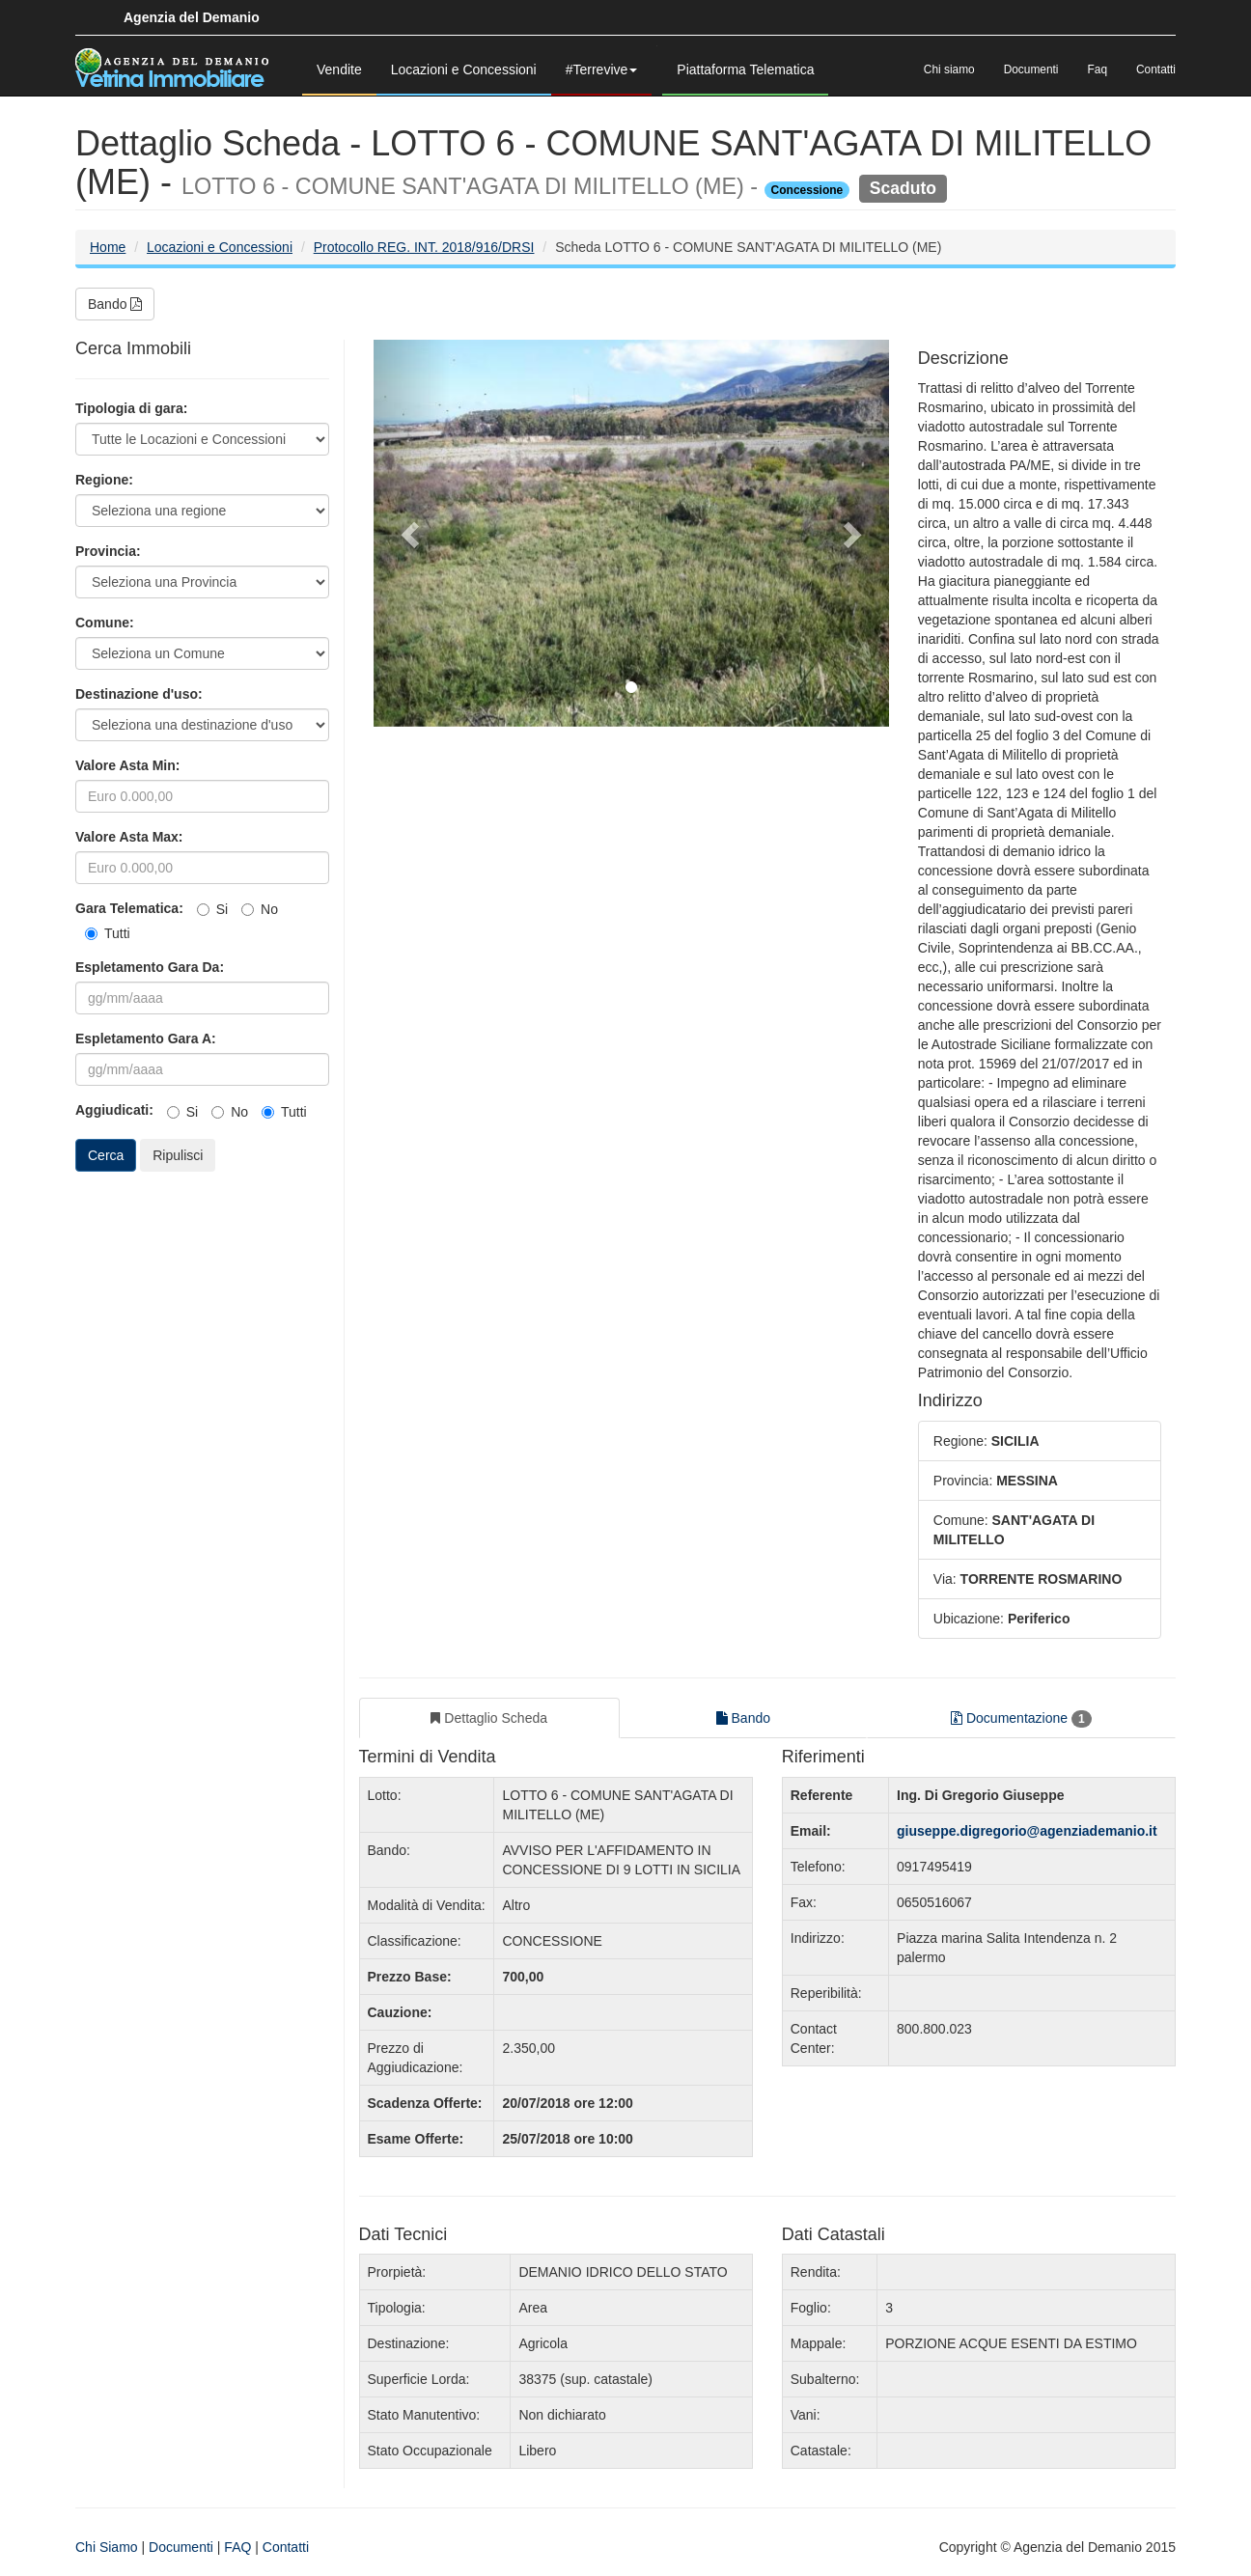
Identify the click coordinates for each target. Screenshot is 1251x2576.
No (259, 909)
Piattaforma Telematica (745, 69)
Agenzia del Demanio (192, 17)
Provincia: (108, 551)
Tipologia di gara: (131, 408)
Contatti (1156, 69)
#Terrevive (602, 69)
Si (212, 909)
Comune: (104, 622)
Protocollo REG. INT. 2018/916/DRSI (424, 247)
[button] (412, 533)
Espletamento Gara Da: (149, 967)
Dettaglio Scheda (489, 1718)
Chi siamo (949, 69)
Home (107, 247)
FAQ (237, 2547)
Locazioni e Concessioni (464, 69)
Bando (115, 304)
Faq (1098, 69)
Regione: (104, 479)
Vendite (339, 69)
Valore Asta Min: (127, 765)
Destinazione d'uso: (139, 694)
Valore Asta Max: (129, 837)
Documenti (1031, 69)
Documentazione (1021, 1719)
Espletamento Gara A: (145, 1038)
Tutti (107, 933)
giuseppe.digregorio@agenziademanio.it (1027, 1831)
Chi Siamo (106, 2547)
